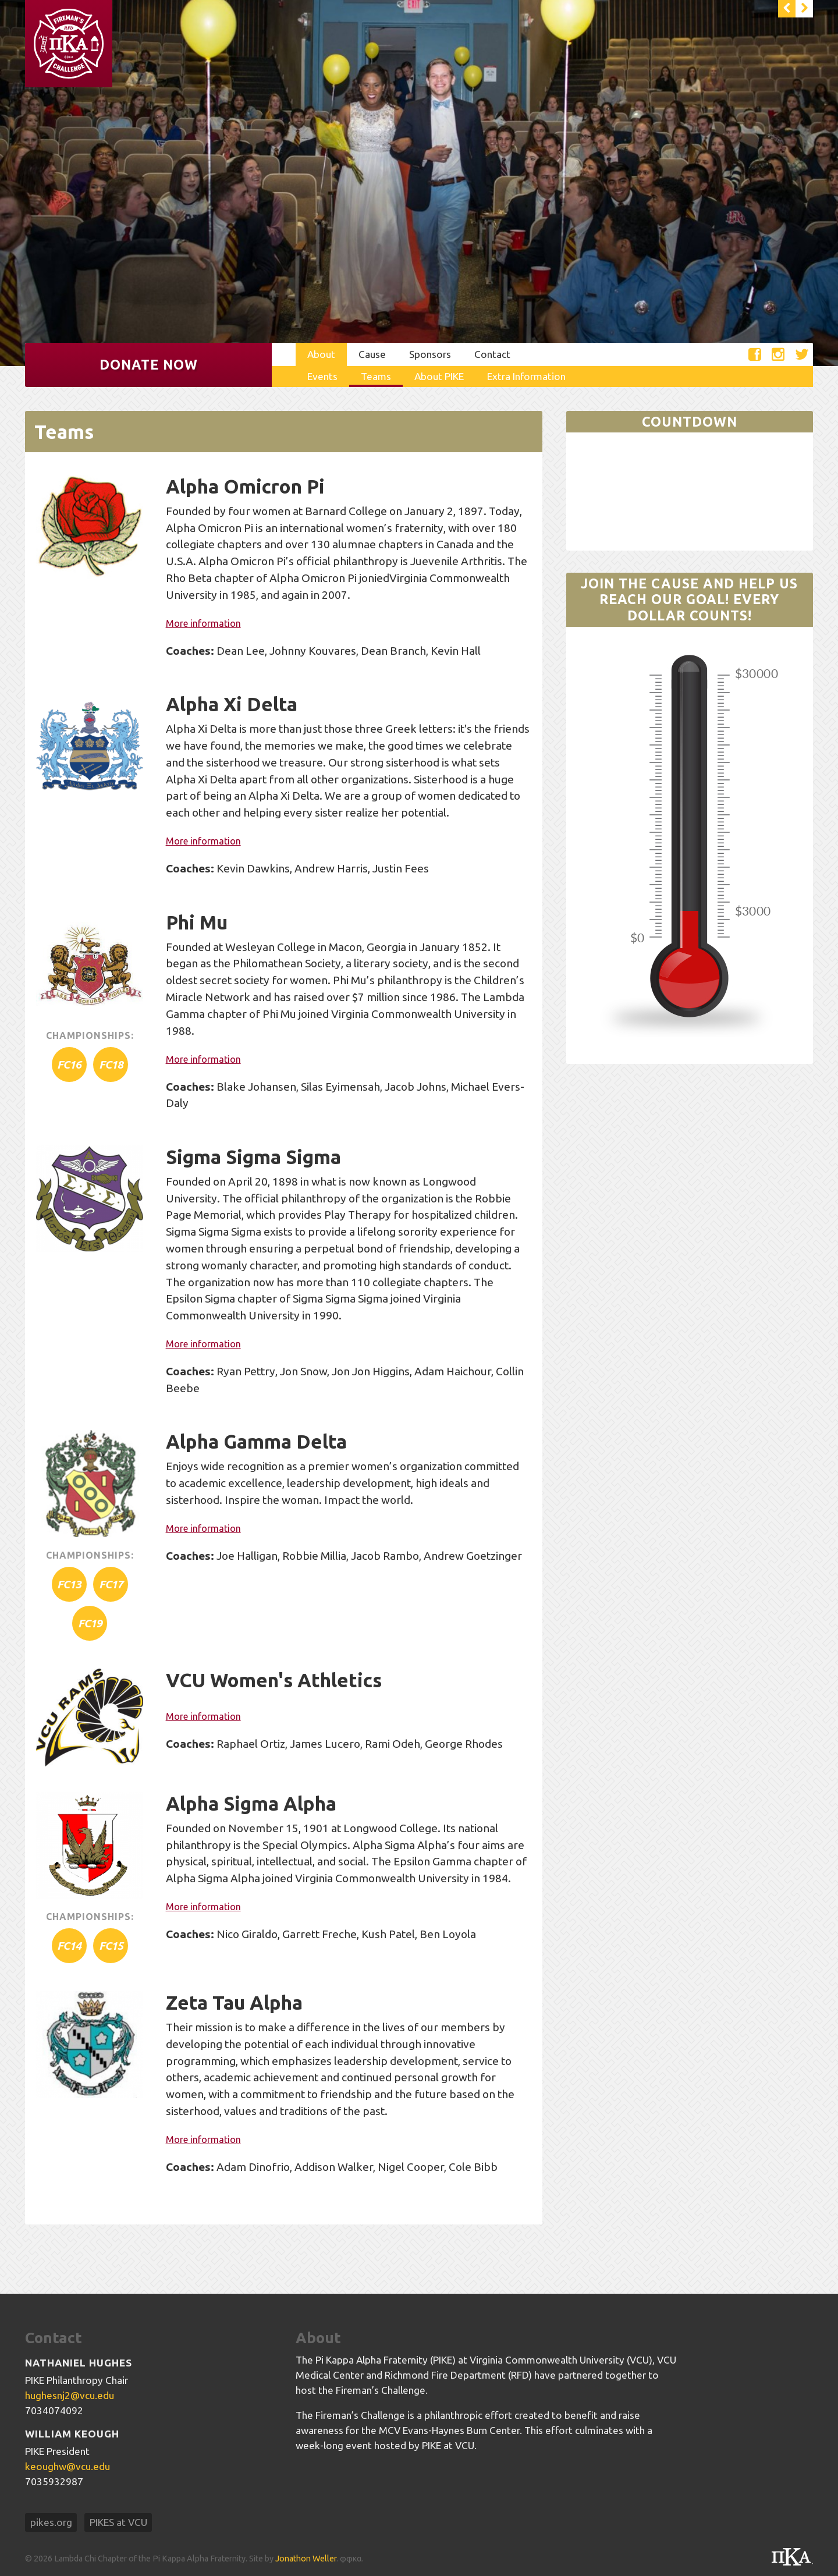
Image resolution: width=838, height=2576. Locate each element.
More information (203, 623)
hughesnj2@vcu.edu (69, 2395)
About (321, 354)
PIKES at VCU (118, 2522)
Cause (372, 354)
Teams (376, 376)
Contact (492, 354)
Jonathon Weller (305, 2558)
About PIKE (439, 376)
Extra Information (526, 376)
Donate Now (149, 364)
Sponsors (430, 354)
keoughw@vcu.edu (67, 2466)
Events (322, 376)
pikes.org (51, 2522)
